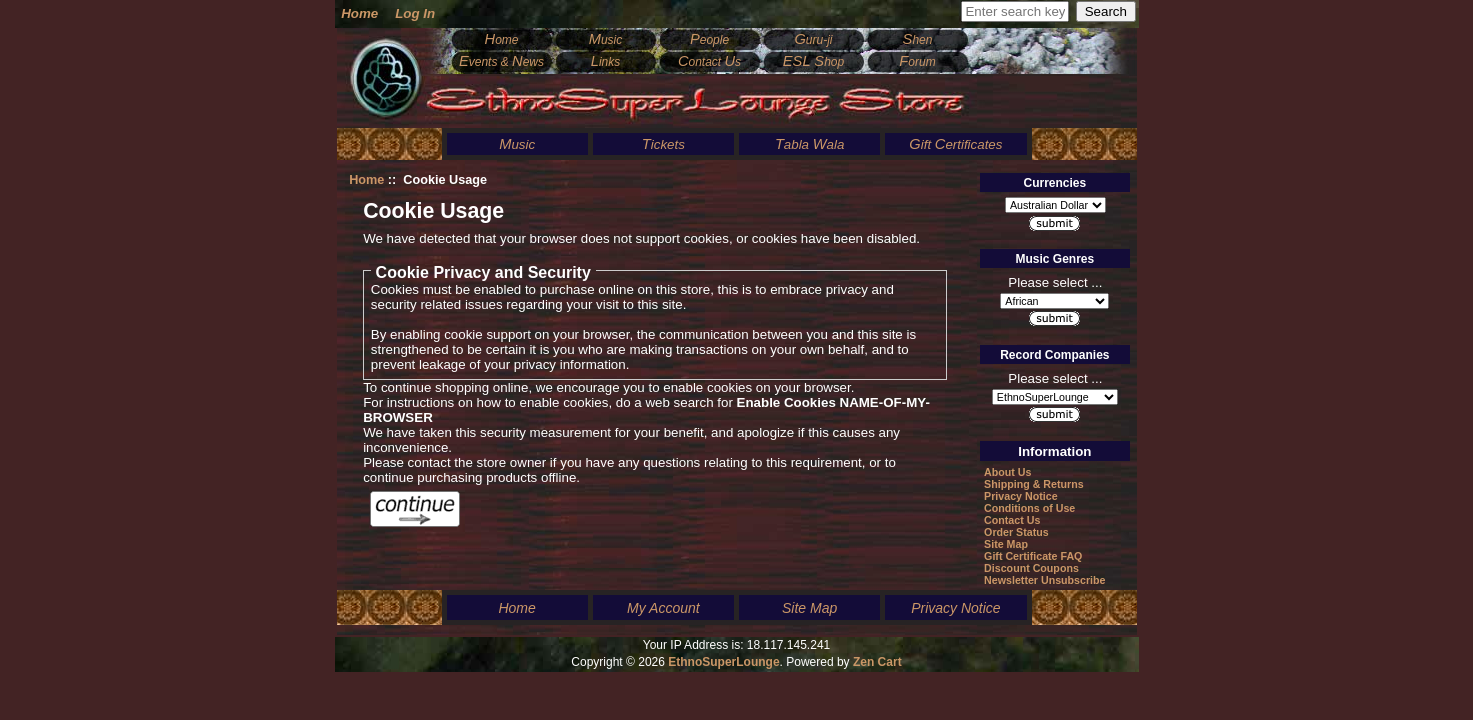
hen (918, 40)
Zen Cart (877, 662)
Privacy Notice (1020, 496)
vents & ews (501, 62)
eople (709, 40)
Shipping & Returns (1033, 484)
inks (606, 62)
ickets (663, 144)
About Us (1007, 472)
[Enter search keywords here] (1015, 11)
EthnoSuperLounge (723, 662)
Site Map (1006, 544)
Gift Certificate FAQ (1033, 556)
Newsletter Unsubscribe (1044, 580)
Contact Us (1012, 520)
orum (917, 62)
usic (606, 40)
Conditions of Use (1029, 508)
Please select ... (1055, 281)
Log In (415, 13)
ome (502, 40)
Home (359, 13)
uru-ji (813, 40)
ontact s (709, 62)
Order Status (1016, 532)
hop (813, 62)
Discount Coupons (1031, 568)
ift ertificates (955, 144)
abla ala (810, 144)
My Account (663, 608)
